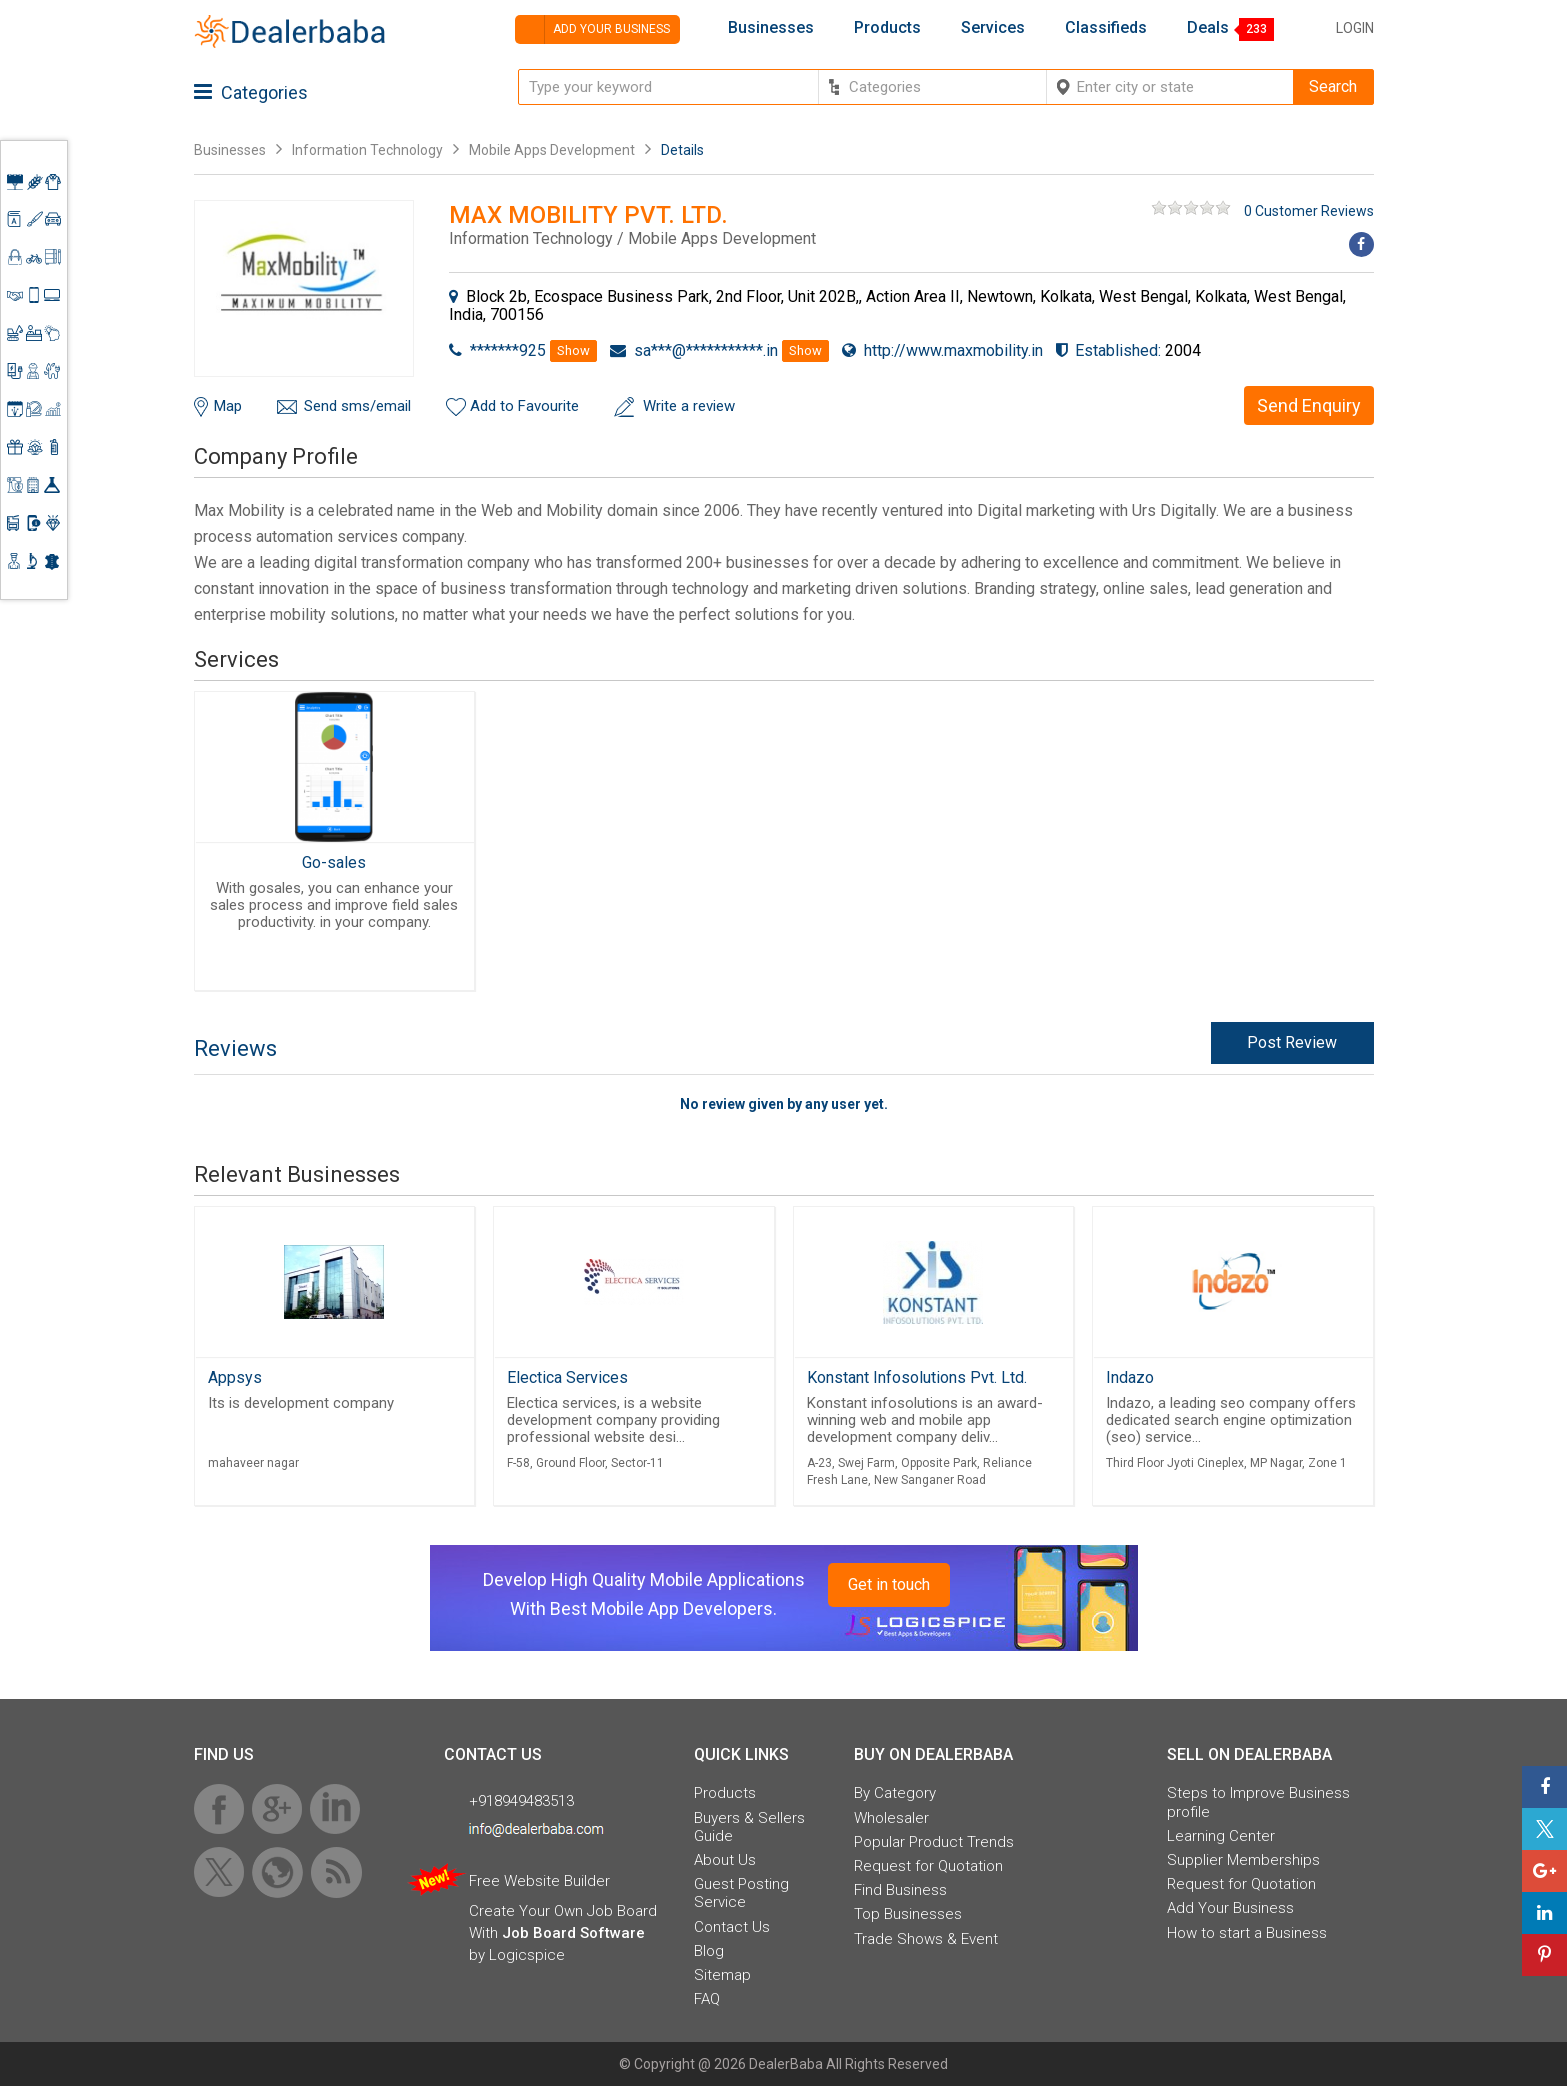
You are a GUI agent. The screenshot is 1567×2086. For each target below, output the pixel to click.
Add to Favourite (524, 406)
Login (1355, 28)
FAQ (707, 1999)
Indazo (1130, 1377)
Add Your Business (1230, 1908)
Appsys (235, 1377)
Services (993, 28)
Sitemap (722, 1975)
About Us (725, 1860)
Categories (251, 92)
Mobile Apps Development (552, 150)
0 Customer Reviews (1309, 211)
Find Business (900, 1890)
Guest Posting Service (741, 1893)
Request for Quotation (928, 1866)
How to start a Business (1247, 1933)
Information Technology (367, 150)
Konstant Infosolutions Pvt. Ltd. (917, 1377)
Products (887, 28)
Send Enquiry (1309, 405)
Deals (1208, 28)
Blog (709, 1951)
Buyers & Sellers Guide (749, 1827)
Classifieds (1106, 28)
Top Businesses (908, 1914)
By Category (895, 1793)
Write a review (689, 406)
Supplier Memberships (1243, 1860)
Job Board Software (573, 1933)
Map (228, 406)
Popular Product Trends (934, 1842)
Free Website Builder (539, 1881)
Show (573, 350)
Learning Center (1221, 1836)
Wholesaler (891, 1818)
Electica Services (567, 1377)
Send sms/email (357, 406)
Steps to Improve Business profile (1258, 1802)
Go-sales (334, 862)
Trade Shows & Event (926, 1939)
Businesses (771, 28)
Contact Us (732, 1927)
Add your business (592, 29)
